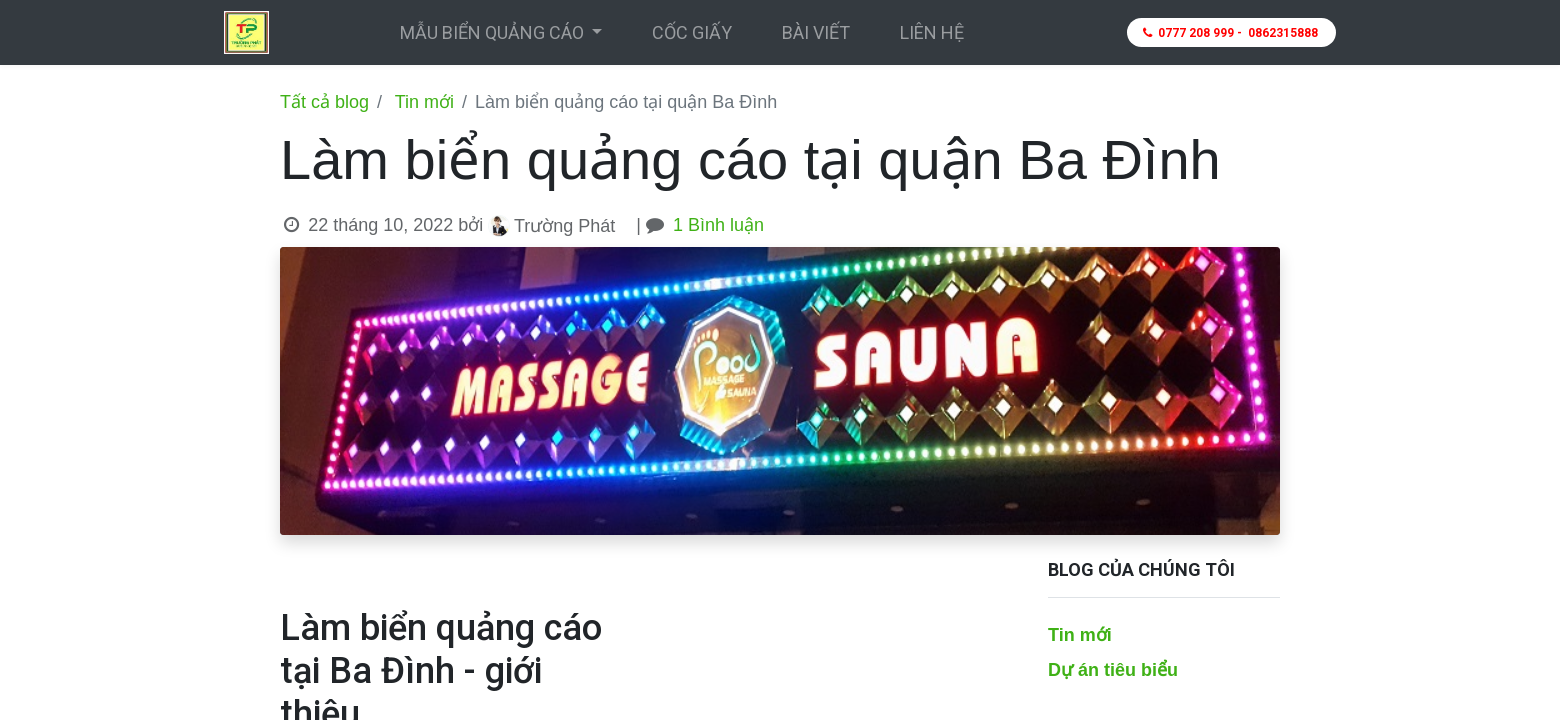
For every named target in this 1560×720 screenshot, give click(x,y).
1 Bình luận (718, 225)
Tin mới (424, 102)
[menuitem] (692, 32)
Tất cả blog (324, 102)
